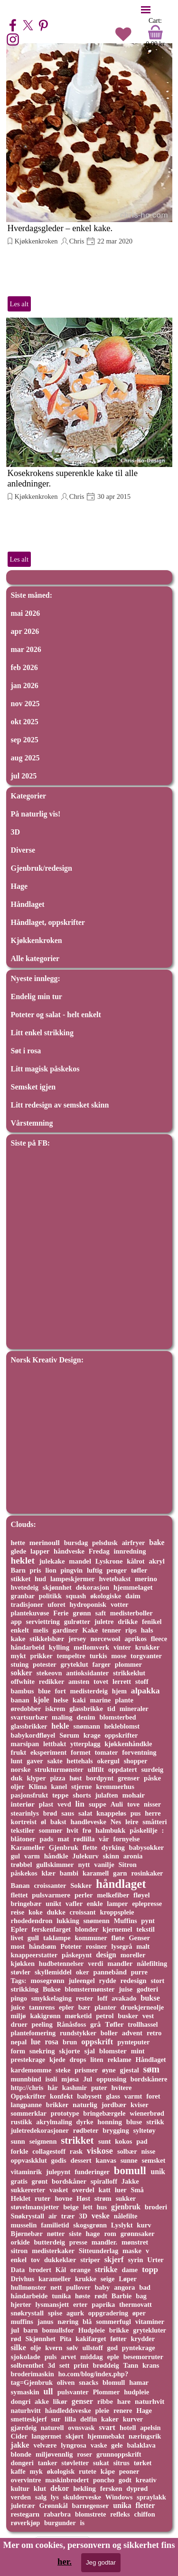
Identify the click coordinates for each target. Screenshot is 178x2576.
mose (118, 1656)
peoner (129, 2471)
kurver (133, 2419)
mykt (18, 1656)
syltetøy (144, 2130)
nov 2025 (25, 704)
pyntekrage (138, 2348)
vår (104, 1839)
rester (85, 1998)
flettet (19, 1895)
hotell (128, 2427)
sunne (129, 2160)
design (106, 1955)
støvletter (75, 2463)
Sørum (69, 1735)
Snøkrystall (28, 2216)
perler (84, 1895)
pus (136, 1813)
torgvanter (146, 1656)
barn (30, 2330)
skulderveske (82, 2497)
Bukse (52, 1989)
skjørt (75, 2436)
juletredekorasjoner (40, 2130)
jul (15, 2330)
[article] (89, 178)
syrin (135, 2260)
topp (150, 2269)
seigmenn (43, 2141)
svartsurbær (29, 1717)
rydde (107, 1980)
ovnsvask (81, 2427)
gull (33, 1938)
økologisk (61, 2471)
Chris (76, 241)
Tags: (19, 1980)
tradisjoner (27, 1604)
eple (113, 2357)
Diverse (23, 850)
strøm (103, 2198)
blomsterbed (117, 1717)
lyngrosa (73, 2445)
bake (156, 1542)
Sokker (81, 1885)
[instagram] (13, 39)
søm (151, 2069)
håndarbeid (28, 1647)
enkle (95, 1903)
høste (82, 2296)
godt (125, 2480)
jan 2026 (24, 685)
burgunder (60, 2523)
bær (84, 2007)
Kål (61, 2270)
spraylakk (151, 2497)
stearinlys (25, 1813)
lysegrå (121, 1946)
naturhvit (149, 2401)
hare (124, 2401)
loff (102, 1998)
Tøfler (114, 2024)
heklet (23, 1560)
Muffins (125, 1921)
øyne (109, 2070)
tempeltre (71, 1656)
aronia (133, 1856)
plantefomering (33, 2033)
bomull (130, 2171)
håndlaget (121, 1883)
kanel (59, 1786)
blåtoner (23, 1839)
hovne (63, 2198)
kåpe (108, 2471)
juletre (104, 1621)
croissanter (50, 1885)
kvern (53, 2348)
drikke (128, 1621)
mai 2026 (25, 613)
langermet (47, 2436)
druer (19, 2024)
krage (92, 1735)
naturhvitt (26, 2410)
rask (76, 2151)
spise (55, 2313)
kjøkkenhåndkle (128, 1744)
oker (82, 1972)
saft (100, 1613)
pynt (148, 1921)
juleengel (81, 1980)
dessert (80, 2160)
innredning (129, 1551)
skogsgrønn (90, 2225)
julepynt (58, 2172)
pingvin (72, 1570)
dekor (59, 2488)
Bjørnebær (27, 2233)
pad (141, 2141)
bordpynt (99, 1778)
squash (76, 1596)
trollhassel (143, 2024)
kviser (140, 2105)
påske (152, 1778)
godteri (147, 1989)
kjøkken (23, 1963)
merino (146, 1579)
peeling (42, 2024)
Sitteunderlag (98, 2251)
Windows (119, 2497)
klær (48, 1873)
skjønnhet (57, 1587)
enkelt (20, 1630)
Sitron (128, 1864)
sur (55, 2419)
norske (21, 1769)
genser (82, 2401)
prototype (65, 2113)
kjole (41, 1700)
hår (52, 2087)
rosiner (96, 1946)
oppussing (111, 2079)
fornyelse (126, 1839)
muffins (22, 2321)
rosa (51, 2042)
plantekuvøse (30, 1613)
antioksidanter (87, 1673)
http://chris (27, 2087)
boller (109, 2033)
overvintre (26, 2480)
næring (67, 2321)
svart (107, 2427)
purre (139, 1972)
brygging (116, 2130)
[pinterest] (43, 25)
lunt (17, 1761)
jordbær (114, 2105)
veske (101, 2215)
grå (95, 2024)
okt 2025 (24, 722)
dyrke (84, 2122)
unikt (53, 1903)
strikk (155, 2122)
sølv (72, 2348)
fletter (145, 2505)
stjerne (81, 1786)
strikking (25, 1989)
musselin (24, 2225)
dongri (21, 2401)
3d (51, 2365)
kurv (144, 2225)
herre (152, 1813)
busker (128, 2016)
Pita (66, 2339)
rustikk (21, 2122)
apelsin (150, 2427)
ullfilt (95, 1769)
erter (80, 2304)
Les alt (19, 304)
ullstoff (92, 2348)
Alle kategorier (35, 958)
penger (117, 1570)
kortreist (24, 1822)
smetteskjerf (29, 2419)
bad (144, 2287)
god (112, 2348)
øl (43, 1822)
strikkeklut (129, 1673)
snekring (42, 2051)
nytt (84, 1864)
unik (158, 2172)
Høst (83, 2198)
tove (133, 1804)
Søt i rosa (26, 1051)
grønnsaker (138, 2233)
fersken (111, 2488)
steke (63, 2070)
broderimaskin (32, 2374)
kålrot (135, 1561)
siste (75, 2233)
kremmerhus (115, 1786)
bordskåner (69, 2181)
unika (122, 2505)
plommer (128, 1664)
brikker (57, 2105)
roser (84, 2454)
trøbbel (21, 1864)
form (18, 2051)
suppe (97, 1804)
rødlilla (84, 1839)
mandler (119, 1963)
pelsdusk (105, 1542)
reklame (119, 2059)
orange (80, 2270)
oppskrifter (121, 1735)
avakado (124, 1998)
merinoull (44, 1542)
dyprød (137, 2488)
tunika (61, 2296)
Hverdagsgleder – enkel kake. (60, 228)
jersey (77, 1639)
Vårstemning (32, 1123)
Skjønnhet (40, 2339)
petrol (104, 2016)
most (18, 1946)
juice (18, 2007)
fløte (117, 1938)
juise (125, 1989)
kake (18, 1639)
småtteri (154, 1822)
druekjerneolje (142, 2007)
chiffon (144, 2514)
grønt (40, 2181)
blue (44, 1691)
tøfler (139, 1570)
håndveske (69, 1551)
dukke (56, 1912)
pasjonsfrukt (29, 1795)
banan (20, 1700)
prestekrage (28, 2059)
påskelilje (144, 1830)
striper (90, 2260)
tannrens (42, 2007)
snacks (88, 2382)
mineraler (134, 1708)
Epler (19, 1929)
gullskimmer (55, 1864)
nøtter (56, 2233)
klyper (36, 1778)
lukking (67, 1921)
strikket (77, 2140)
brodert (40, 2270)
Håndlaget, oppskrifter (48, 922)
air (52, 2216)
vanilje (104, 1864)
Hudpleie (91, 2330)
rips (131, 1630)
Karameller (28, 1847)
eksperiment (48, 1752)
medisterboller (131, 1613)
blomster (113, 2051)
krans (150, 2365)
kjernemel (117, 1929)
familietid (55, 2225)
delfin (88, 2419)
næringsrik (145, 2436)
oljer (18, 1786)
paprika (103, 2304)
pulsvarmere (51, 1895)
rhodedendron (32, 1921)
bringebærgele (104, 2113)
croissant (83, 1912)
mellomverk (91, 1647)
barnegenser (90, 2505)
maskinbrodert (67, 2480)
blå (87, 2321)
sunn (18, 2141)
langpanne (26, 2105)
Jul (87, 2079)
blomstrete (90, 2514)
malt (143, 1946)
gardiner (65, 1630)
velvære (45, 2445)
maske (131, 2251)
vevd (64, 1804)
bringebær (26, 1903)
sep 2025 (24, 740)
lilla (70, 2419)
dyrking (113, 1847)
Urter (155, 2260)
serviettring (43, 1621)
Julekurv (85, 1856)
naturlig (85, 2105)
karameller (54, 2279)
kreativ (146, 2480)
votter (120, 1604)
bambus (22, 1691)
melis (40, 1630)
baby (102, 2287)
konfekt (61, 2096)
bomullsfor (58, 2330)
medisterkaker (53, 2251)
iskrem (55, 1708)
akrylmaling (54, 2122)
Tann (131, 2365)
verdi (95, 1963)
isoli (51, 2079)
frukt (19, 1752)
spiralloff (104, 2181)
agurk (75, 2313)
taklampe (57, 1938)
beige (71, 2207)
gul (15, 1856)
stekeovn (49, 1673)
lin (79, 1803)
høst (75, 1778)
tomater (106, 1752)
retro (154, 2033)
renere (122, 2410)
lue (35, 2042)
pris (35, 1570)
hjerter (21, 2304)
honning (109, 2122)
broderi (156, 2207)
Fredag (99, 1551)
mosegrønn (47, 1980)
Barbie (122, 2296)
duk (17, 1778)
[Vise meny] (146, 9)
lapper (39, 1551)
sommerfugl (113, 2321)
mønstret (135, 2242)
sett (64, 2365)
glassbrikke (86, 1708)
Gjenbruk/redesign (42, 868)
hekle (60, 1725)
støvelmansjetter (35, 2207)
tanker (47, 2463)
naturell (52, 2427)
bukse (150, 1997)
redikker (51, 1681)
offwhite (23, 1681)
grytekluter (149, 2330)
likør (60, 2401)
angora (124, 2287)
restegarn (25, 2514)
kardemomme (31, 2070)
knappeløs (111, 1813)
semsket (154, 2160)
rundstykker (78, 2033)
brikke (119, 2330)
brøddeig (106, 2365)
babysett (89, 2096)
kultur (20, 2488)
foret (153, 2096)
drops (77, 2059)
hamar (139, 2382)
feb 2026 (24, 667)
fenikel (152, 1621)
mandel (80, 1561)
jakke (20, 2445)
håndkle (56, 1856)
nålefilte (126, 2216)
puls (51, 2357)
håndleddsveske (68, 2410)
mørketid (78, 2016)
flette (90, 1847)
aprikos (135, 1639)
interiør (23, 1804)
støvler (21, 1972)
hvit (72, 1830)
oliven (66, 2382)
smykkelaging (51, 1998)
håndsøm (42, 1946)
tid (111, 1708)
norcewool (106, 1639)
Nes (116, 1822)
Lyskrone (109, 1561)
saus (67, 1813)
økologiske (105, 1596)
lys (55, 2497)
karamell (96, 1873)
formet (81, 1752)
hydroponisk (87, 1604)
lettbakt (54, 1744)
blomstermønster (89, 1989)
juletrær (23, 2505)
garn (120, 1873)
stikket (21, 1579)
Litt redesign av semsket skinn (60, 1105)
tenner (111, 1630)
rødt (100, 2296)
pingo (19, 1998)
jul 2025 (24, 776)
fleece (159, 1639)
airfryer (133, 1542)
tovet (101, 1681)
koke (35, 1912)
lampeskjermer (72, 1579)
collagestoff (49, 2151)
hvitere (121, 2087)
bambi (69, 1873)
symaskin (25, 2392)
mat (63, 1839)
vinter (122, 1647)
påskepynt (77, 1955)
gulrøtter (77, 1621)
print (81, 2365)
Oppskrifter (28, 2096)
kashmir (74, 2087)
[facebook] (13, 25)
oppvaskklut (29, 2160)
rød (16, 2339)
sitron (19, 2251)
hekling (84, 2488)
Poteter (71, 1946)
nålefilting (152, 1963)
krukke (85, 2279)
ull (48, 2391)
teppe (60, 1795)
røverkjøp (25, 2523)
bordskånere (149, 2079)
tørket (143, 2463)
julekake (52, 1561)
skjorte (69, 2051)
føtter (118, 2339)
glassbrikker (29, 1726)
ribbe (105, 2401)
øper (139, 2313)
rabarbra (57, 2514)
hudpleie (136, 2392)
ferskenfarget (51, 1929)
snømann (87, 1726)
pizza (57, 1778)
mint (138, 2051)
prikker (41, 1656)
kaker (110, 2419)
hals (147, 1630)
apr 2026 (25, 631)
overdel (83, 2190)
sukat (101, 2463)
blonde (21, 2454)
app (16, 1621)
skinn (111, 1856)
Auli (117, 1804)
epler (66, 2007)
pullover (78, 2287)
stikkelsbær (46, 1639)
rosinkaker (147, 1873)
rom (110, 2233)
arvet (68, 2357)
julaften (106, 1795)
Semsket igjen (33, 1087)
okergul (108, 1761)
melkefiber (113, 1895)
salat (85, 1813)
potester (44, 1664)
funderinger (92, 2172)
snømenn (96, 1921)
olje (35, 2348)
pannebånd (110, 1972)
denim (85, 1717)
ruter (42, 2198)
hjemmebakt (105, 2436)
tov (35, 2260)
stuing (20, 1664)
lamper (117, 1903)
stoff (142, 1681)
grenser (129, 1778)
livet (17, 1938)
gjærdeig (24, 2427)
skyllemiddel (53, 1972)
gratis (19, 2181)
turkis (98, 1656)
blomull (114, 2382)
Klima (37, 1786)
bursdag (76, 1542)
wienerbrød (147, 2113)
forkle (19, 2151)
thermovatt (135, 2304)
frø (87, 1830)
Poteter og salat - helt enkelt (56, 1015)
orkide (20, 2242)
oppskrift (97, 2041)
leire (132, 1822)
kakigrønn (45, 2016)
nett (56, 2287)
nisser (152, 1804)
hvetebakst (115, 1579)
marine (100, 1700)
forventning (139, 1752)
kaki (79, 1700)
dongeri (22, 2463)
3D (15, 832)
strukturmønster (59, 1769)
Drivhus (23, 2279)
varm (32, 1856)
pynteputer (133, 2042)
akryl (157, 1561)
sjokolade (25, 2356)
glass (113, 2096)
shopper (136, 1761)
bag (141, 2296)
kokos (123, 2141)
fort (60, 1691)
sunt (104, 2141)
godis (58, 2160)
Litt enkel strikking (42, 1033)
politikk (50, 1596)
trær (68, 2216)
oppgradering (108, 2313)
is (82, 2523)
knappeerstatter (34, 1955)
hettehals (79, 1761)
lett (88, 2207)
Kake (90, 1630)
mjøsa (70, 2079)
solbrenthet (27, 2365)
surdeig (152, 1769)
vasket (58, 2190)
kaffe (18, 2471)
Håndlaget (28, 904)
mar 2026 (26, 649)
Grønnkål (53, 2505)
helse (61, 1700)
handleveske (88, 1822)
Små (137, 2190)
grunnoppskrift (118, 2454)
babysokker (146, 1847)
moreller (133, 1955)
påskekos (24, 1873)
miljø (18, 2016)
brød (50, 1813)
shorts (82, 1795)
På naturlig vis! (36, 814)
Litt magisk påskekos (45, 1069)
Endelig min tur (36, 996)
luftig (95, 1570)
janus (45, 2321)
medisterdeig (89, 1691)
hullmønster (29, 2287)
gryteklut (74, 1664)
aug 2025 (25, 758)
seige (108, 2279)
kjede (57, 2059)
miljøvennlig (54, 2454)
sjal (89, 2051)
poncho (103, 2480)
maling (62, 1717)
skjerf (114, 2259)
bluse (134, 2122)
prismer (86, 2070)
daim (133, 1596)
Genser (139, 1938)
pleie (102, 2410)
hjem (119, 1691)
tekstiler (23, 1830)
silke (18, 2347)
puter (99, 2087)
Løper (128, 2279)
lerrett (121, 1681)
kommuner (91, 1938)
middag (91, 2357)
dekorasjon (92, 1587)
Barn (18, 1570)
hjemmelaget (133, 1587)
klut (40, 2488)
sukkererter (28, 2190)
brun (70, 2042)
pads (46, 1839)
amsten (78, 1681)
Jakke (130, 2181)
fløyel (141, 1895)
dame (130, 2270)
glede (19, 1551)
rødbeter (86, 2130)
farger (102, 1664)
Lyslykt (122, 2225)
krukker (147, 1647)
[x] (28, 25)
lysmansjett (52, 2304)
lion (50, 1570)
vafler (74, 1903)
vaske (99, 2445)
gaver (35, 1761)
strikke (105, 2269)
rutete (87, 2471)
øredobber (26, 1708)
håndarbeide (29, 2296)
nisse (148, 2151)
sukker (126, 2198)
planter (105, 2007)
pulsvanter (73, 2392)
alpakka (145, 1690)
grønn (82, 1613)
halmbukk (110, 1830)
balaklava (141, 2445)
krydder (143, 2339)
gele (117, 2445)
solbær (127, 2151)
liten (96, 2059)
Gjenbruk (63, 1847)
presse (78, 2242)
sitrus (121, 2463)
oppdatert (122, 1769)
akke (42, 2401)
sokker (21, 1673)
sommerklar (29, 2113)
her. (64, 2561)
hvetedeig (25, 1587)
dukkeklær (60, 2260)
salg (41, 2497)
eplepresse (147, 1903)
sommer (51, 1830)
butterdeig (49, 2242)
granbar (23, 1596)
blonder (86, 1929)
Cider (19, 2436)
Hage (19, 886)
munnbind (26, 2079)
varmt (133, 2096)
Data (18, 2270)
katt (105, 2190)
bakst (58, 1822)
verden (21, 2497)
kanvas (106, 2160)
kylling (59, 1647)
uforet (56, 1604)
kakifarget (90, 2339)
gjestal (129, 2070)
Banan (20, 1885)
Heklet (21, 2198)
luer (121, 2190)
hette (18, 1542)
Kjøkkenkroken (36, 241)
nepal (19, 2042)
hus (102, 2207)
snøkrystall (27, 2313)
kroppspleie (117, 1912)
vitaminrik (26, 2172)
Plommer (106, 2392)
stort (158, 1980)
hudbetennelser (61, 1963)
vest (148, 2016)
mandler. (104, 2242)
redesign (133, 1980)
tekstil (145, 1929)
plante (124, 1700)
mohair (133, 1795)
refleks (120, 2514)
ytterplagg (85, 1744)
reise (18, 1912)
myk (36, 2471)
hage (92, 2233)
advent (132, 2033)
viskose (100, 2151)
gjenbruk (126, 2207)
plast (46, 1804)
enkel (19, 2260)
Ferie (60, 1613)
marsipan (25, 1744)
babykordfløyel (33, 1735)
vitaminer (149, 2321)
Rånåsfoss (71, 2024)
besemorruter (143, 2357)
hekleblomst (122, 1726)
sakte (54, 1761)
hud (40, 1579)
